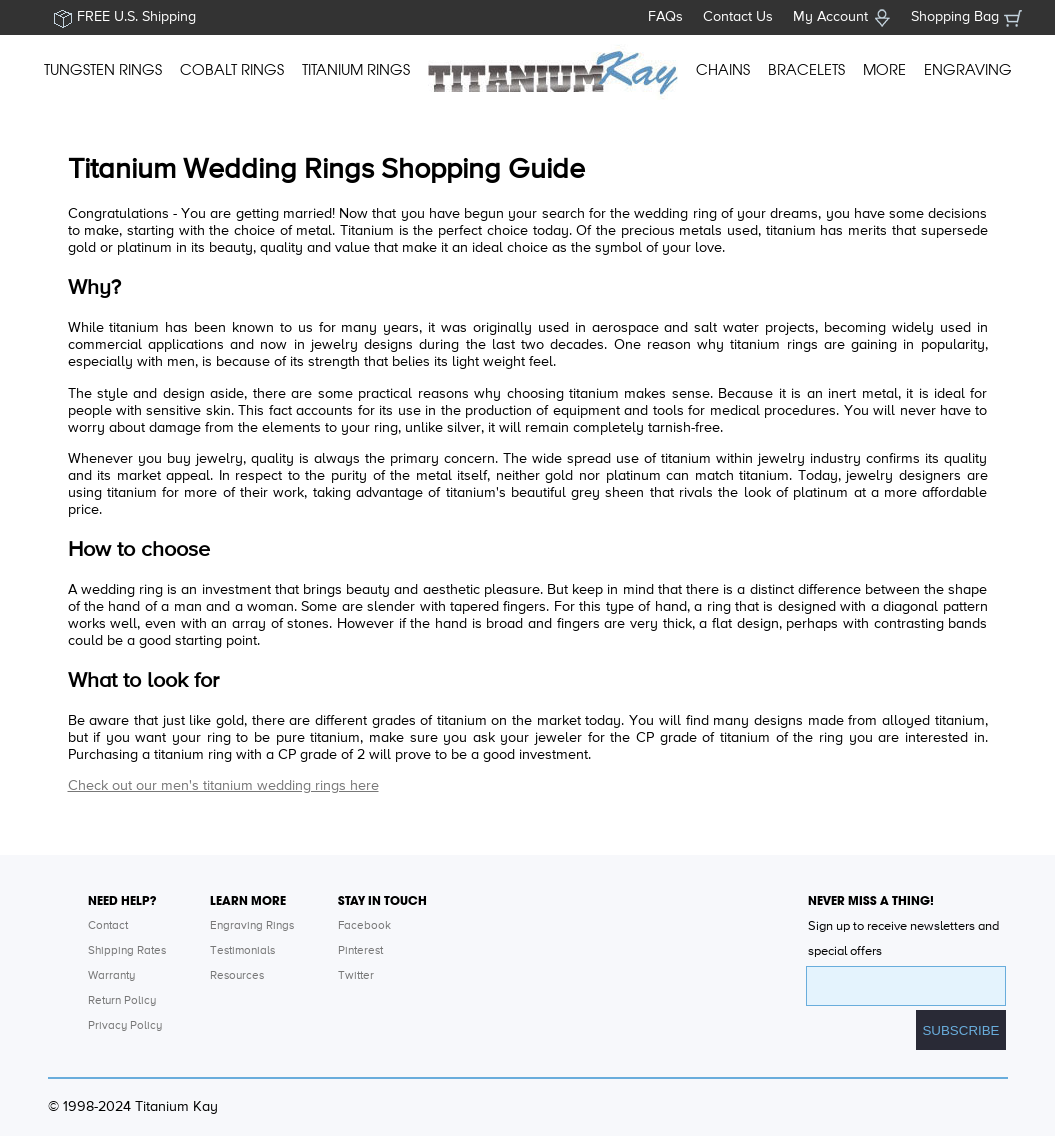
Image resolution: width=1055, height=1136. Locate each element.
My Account (830, 17)
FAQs (665, 17)
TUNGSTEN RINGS (103, 70)
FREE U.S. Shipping (136, 17)
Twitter (356, 976)
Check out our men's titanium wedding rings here (223, 786)
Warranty (111, 976)
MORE (884, 70)
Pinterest (360, 951)
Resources (237, 976)
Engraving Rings (252, 926)
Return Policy (122, 1001)
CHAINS (723, 70)
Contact (108, 926)
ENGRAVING (968, 70)
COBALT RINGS (232, 70)
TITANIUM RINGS (356, 70)
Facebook (364, 926)
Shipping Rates (127, 951)
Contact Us (738, 17)
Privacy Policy (125, 1026)
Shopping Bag (955, 17)
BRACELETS (806, 70)
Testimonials (242, 951)
